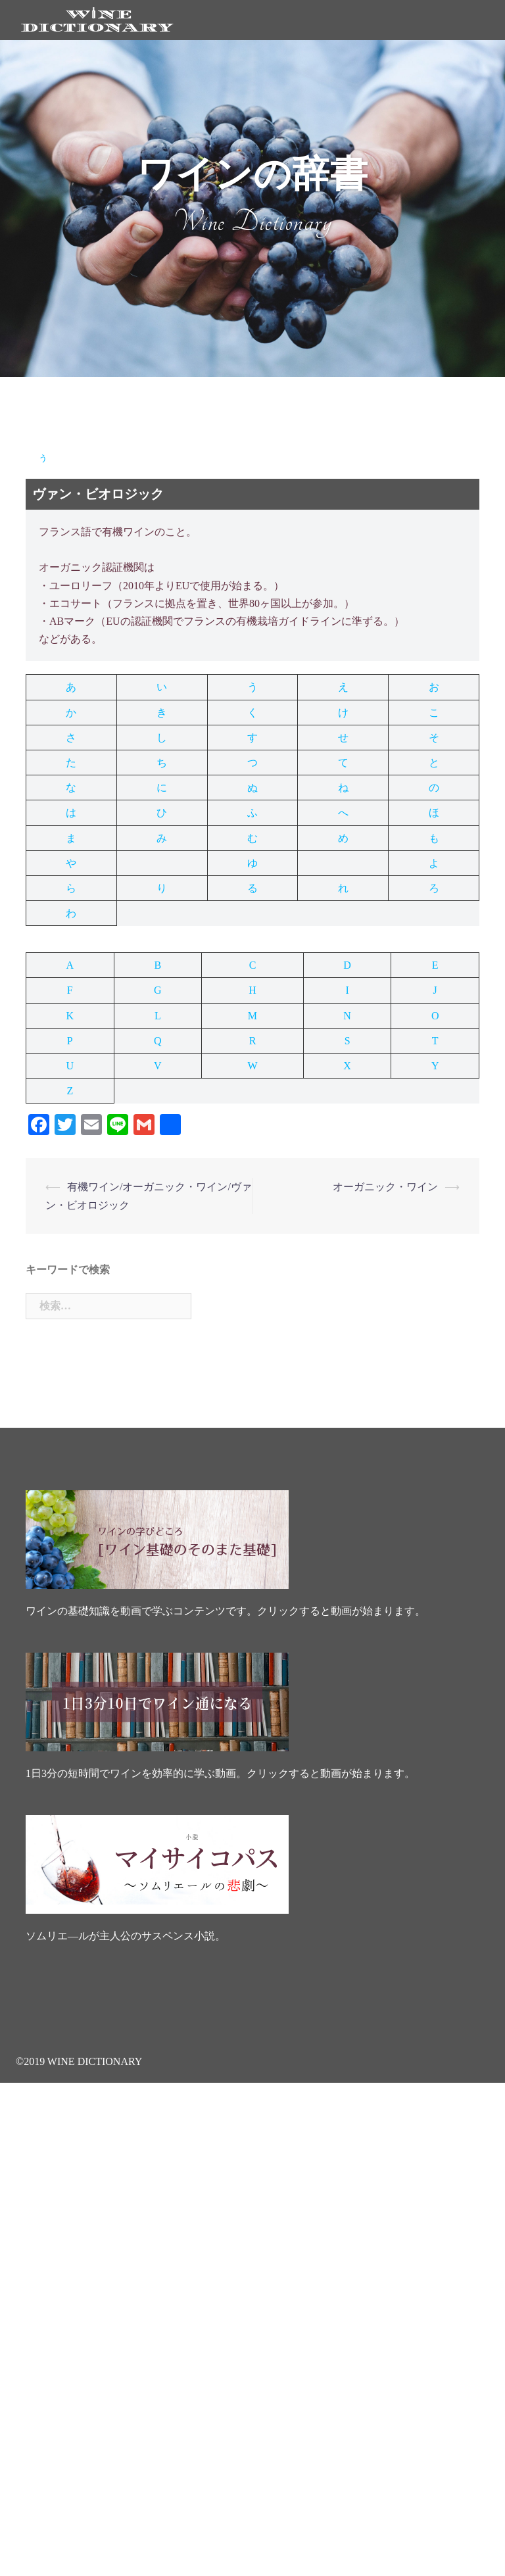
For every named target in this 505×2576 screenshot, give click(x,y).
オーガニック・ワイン (385, 1186)
